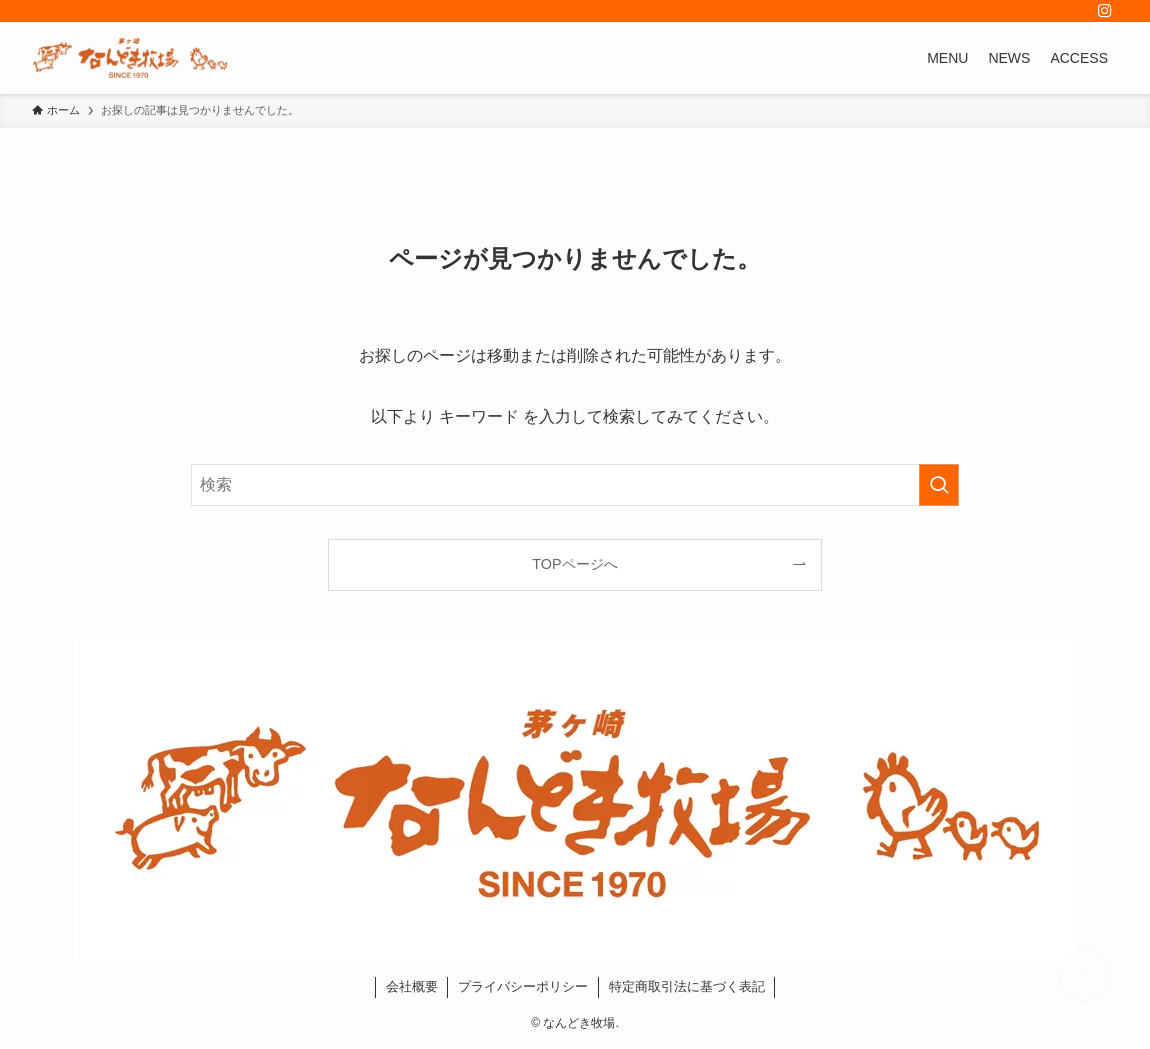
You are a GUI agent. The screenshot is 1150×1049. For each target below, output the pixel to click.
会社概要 (412, 986)
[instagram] (1105, 11)
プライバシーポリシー (523, 986)
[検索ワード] (575, 485)
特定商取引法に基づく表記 (687, 986)
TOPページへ (574, 564)
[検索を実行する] (939, 485)
